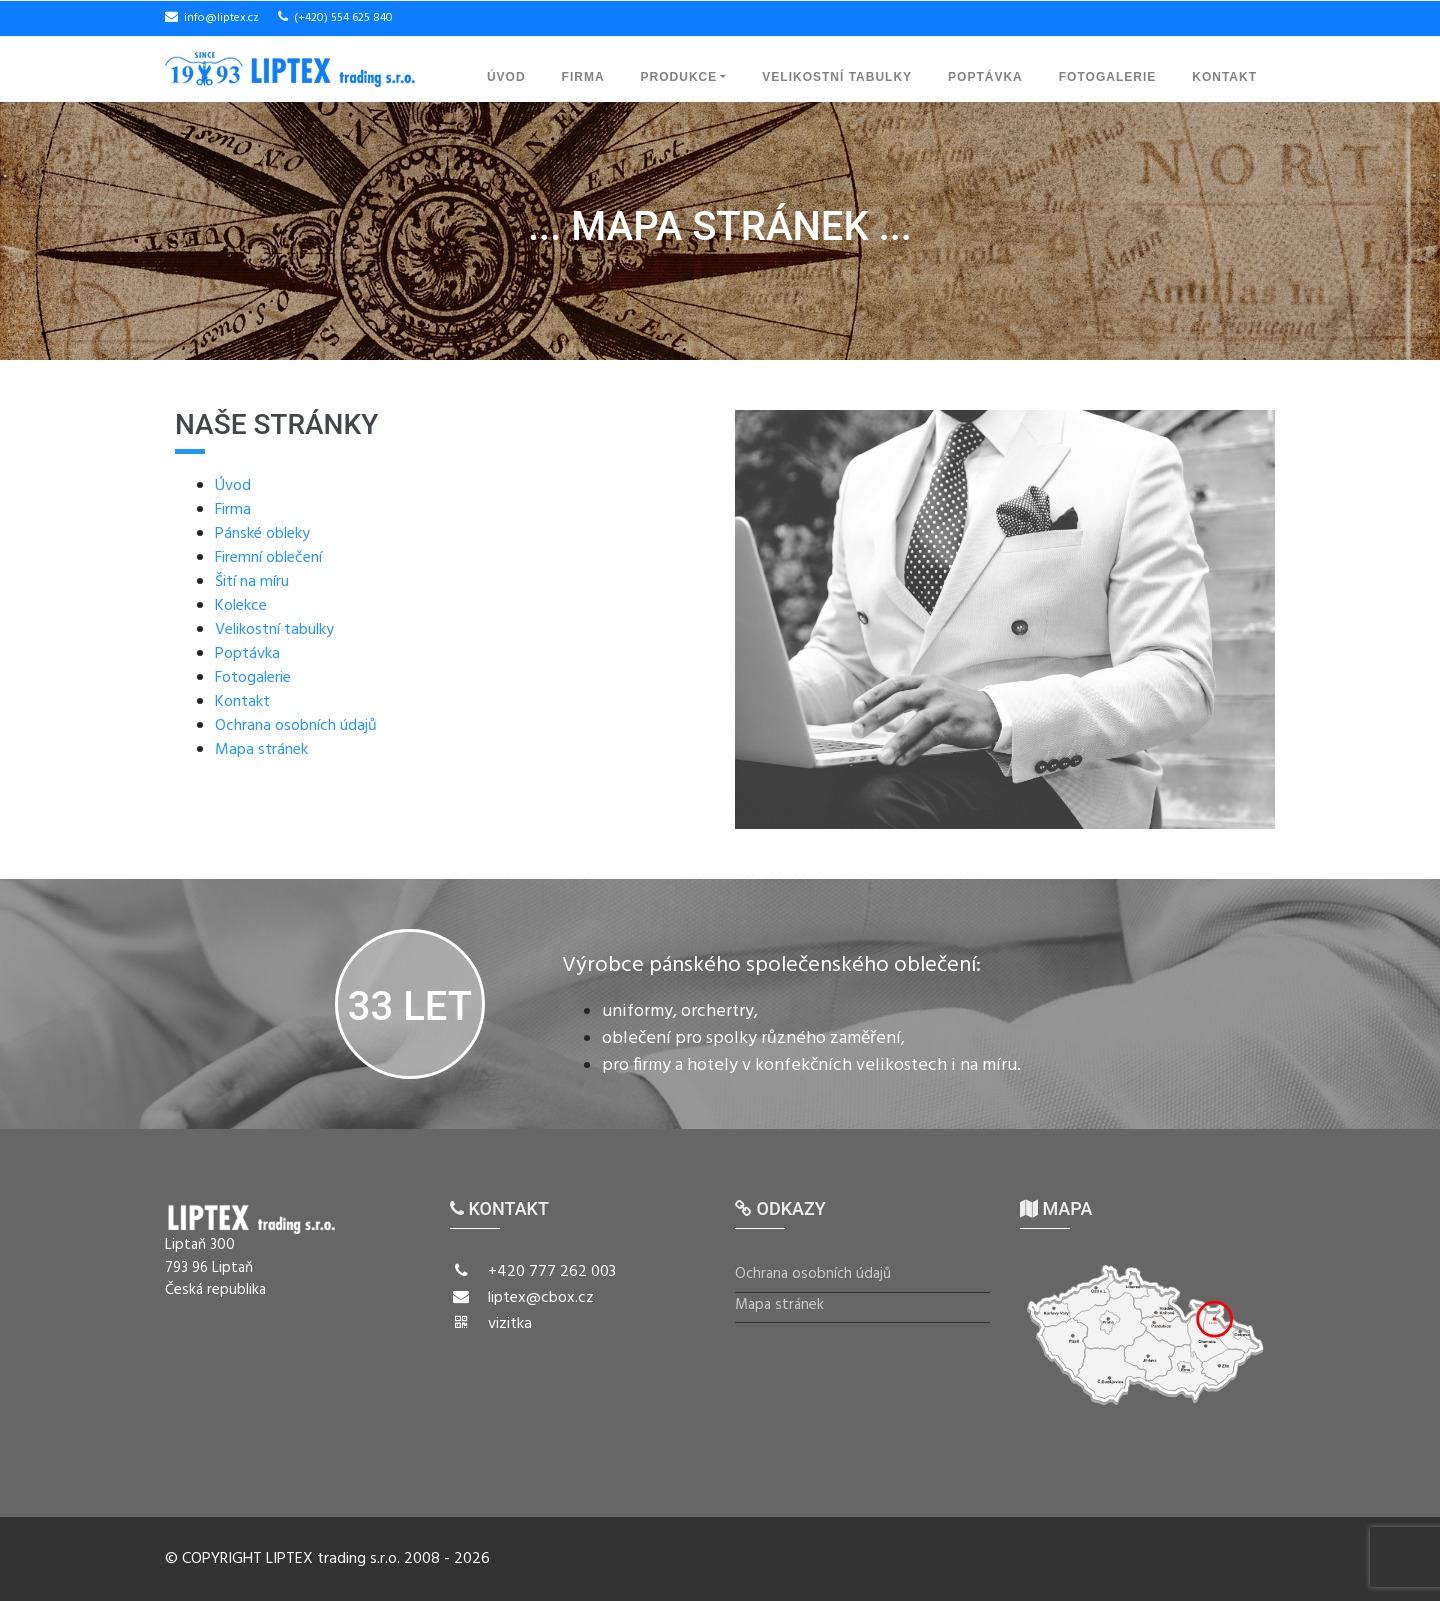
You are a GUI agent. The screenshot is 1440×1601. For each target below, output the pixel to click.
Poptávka (985, 77)
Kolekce (241, 606)
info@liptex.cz (221, 18)
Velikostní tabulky (837, 77)
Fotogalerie (1107, 77)
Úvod (506, 77)
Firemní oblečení (268, 558)
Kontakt (1224, 77)
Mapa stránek (261, 750)
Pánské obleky (262, 534)
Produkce (679, 77)
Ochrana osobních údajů (296, 726)
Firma (583, 77)
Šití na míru (252, 582)
